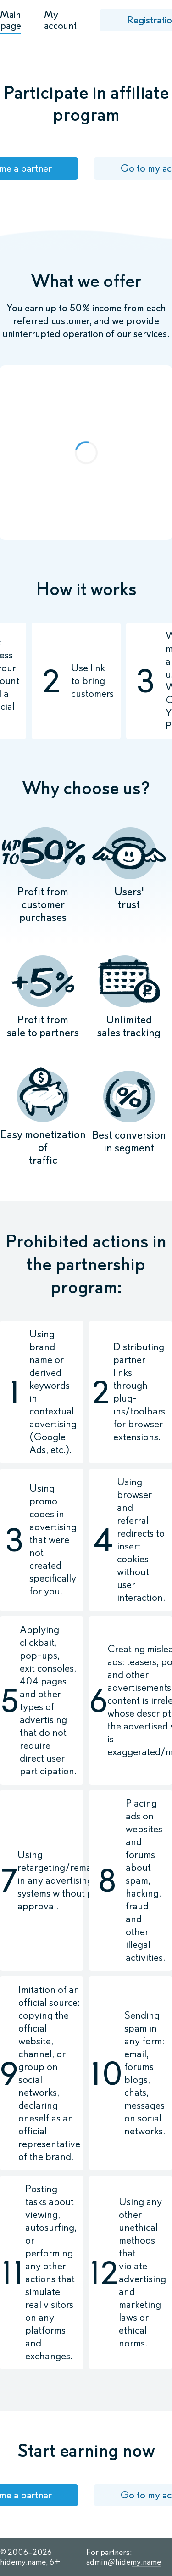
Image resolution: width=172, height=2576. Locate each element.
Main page (10, 20)
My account (60, 20)
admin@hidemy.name (123, 2562)
